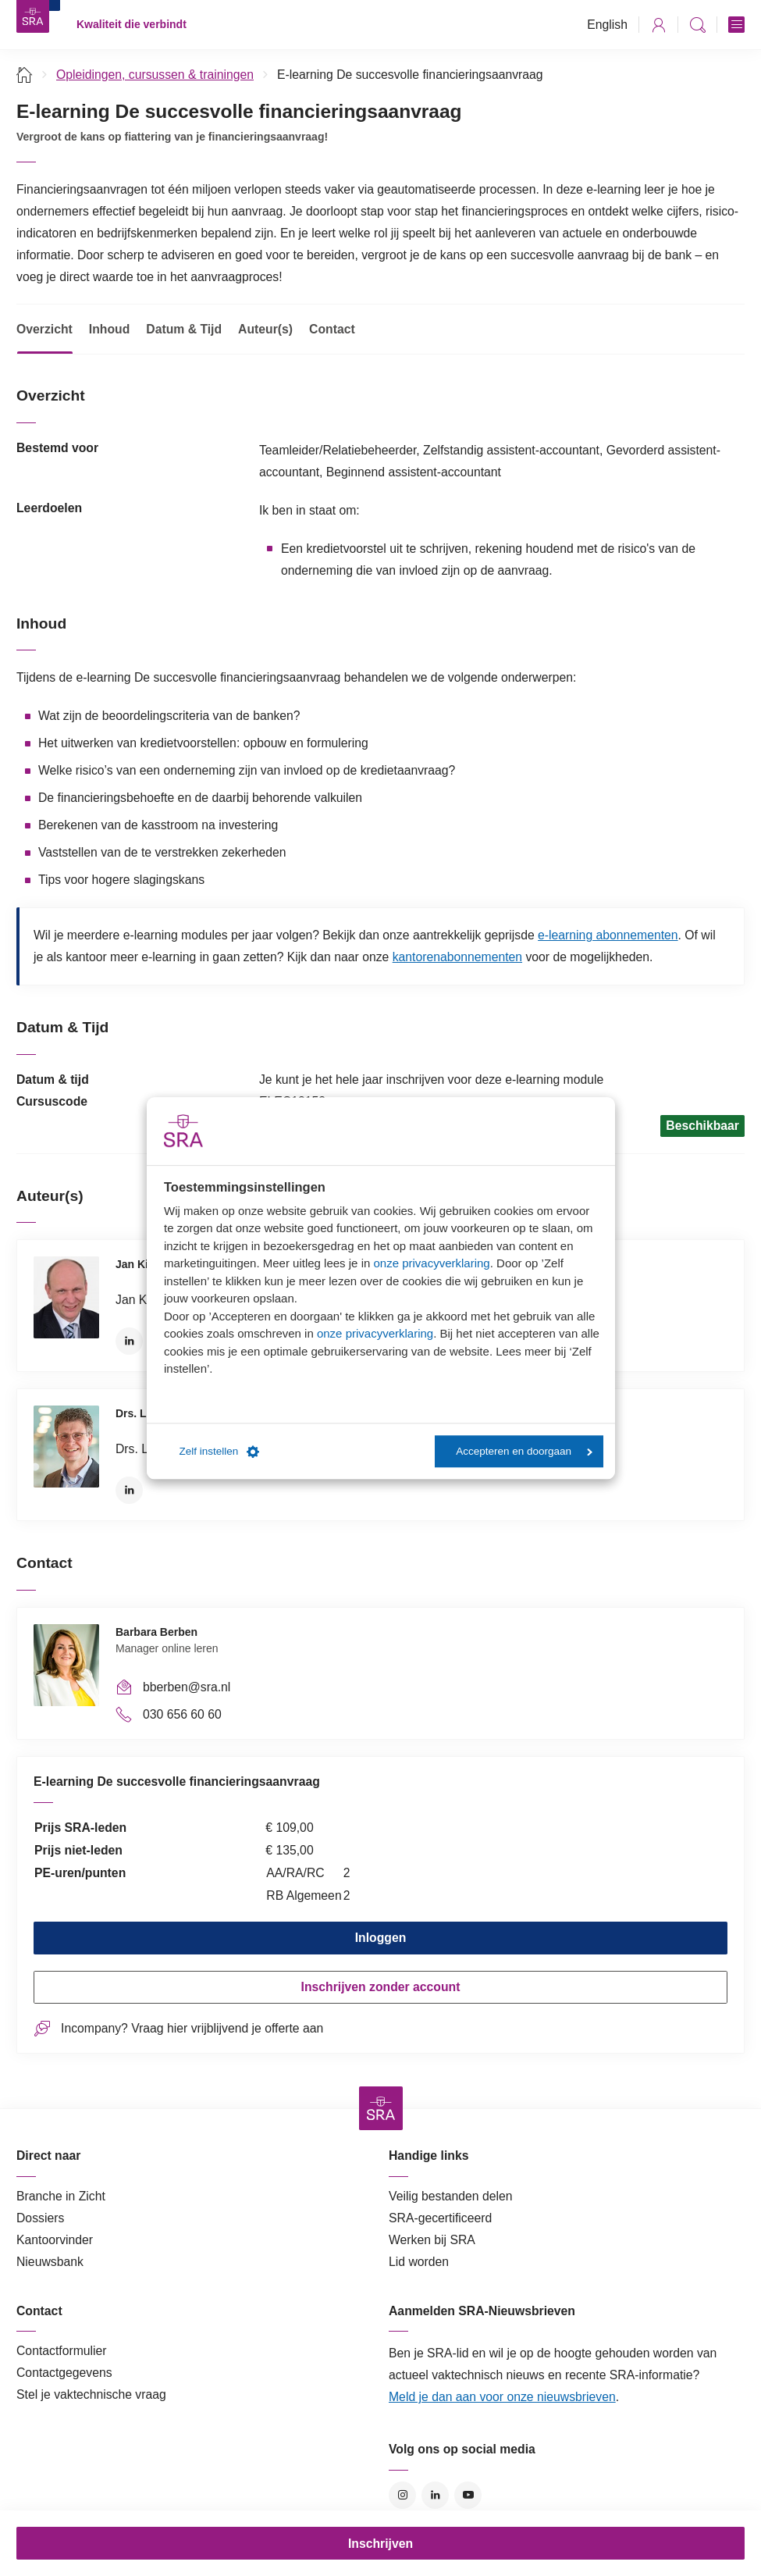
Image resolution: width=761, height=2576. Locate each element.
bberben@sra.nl (186, 1687)
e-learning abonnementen (608, 935)
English (607, 24)
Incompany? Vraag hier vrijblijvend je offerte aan (192, 2028)
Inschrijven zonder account (381, 1986)
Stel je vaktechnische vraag (91, 2394)
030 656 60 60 (182, 1714)
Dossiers (40, 2218)
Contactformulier (61, 2350)
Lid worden (419, 2261)
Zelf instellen (220, 1451)
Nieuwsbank (50, 2261)
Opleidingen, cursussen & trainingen (155, 74)
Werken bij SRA (432, 2239)
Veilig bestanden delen (451, 2196)
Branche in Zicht (60, 2196)
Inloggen (381, 1937)
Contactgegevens (64, 2372)
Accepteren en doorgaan (524, 1451)
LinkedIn (129, 1341)
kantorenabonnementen (457, 957)
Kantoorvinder (54, 2239)
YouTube (468, 2495)
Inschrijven (380, 2543)
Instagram (402, 2495)
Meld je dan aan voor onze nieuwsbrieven (502, 2396)
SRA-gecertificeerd (440, 2218)
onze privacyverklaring (431, 1263)
